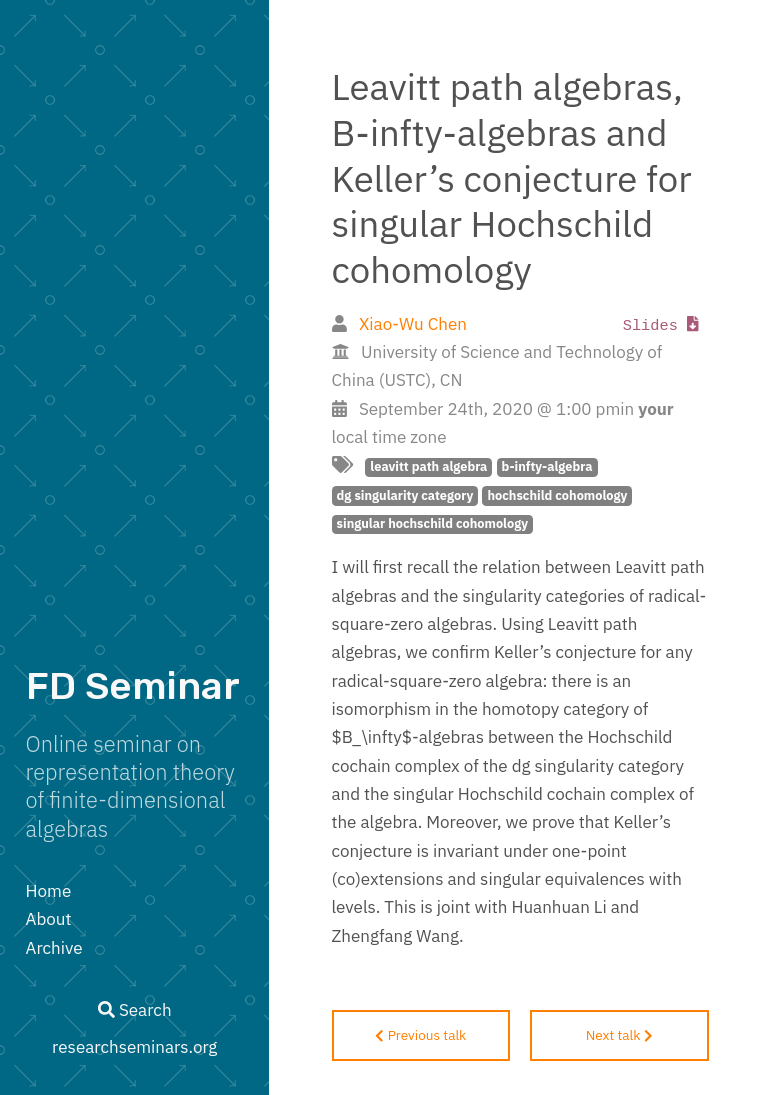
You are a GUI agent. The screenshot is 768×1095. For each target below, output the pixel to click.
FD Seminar (133, 686)
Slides (661, 326)
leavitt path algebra (428, 466)
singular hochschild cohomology (432, 523)
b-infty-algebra (547, 466)
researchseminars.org (134, 1047)
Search (135, 1010)
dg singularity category (405, 495)
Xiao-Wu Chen (413, 324)
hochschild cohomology (557, 495)
